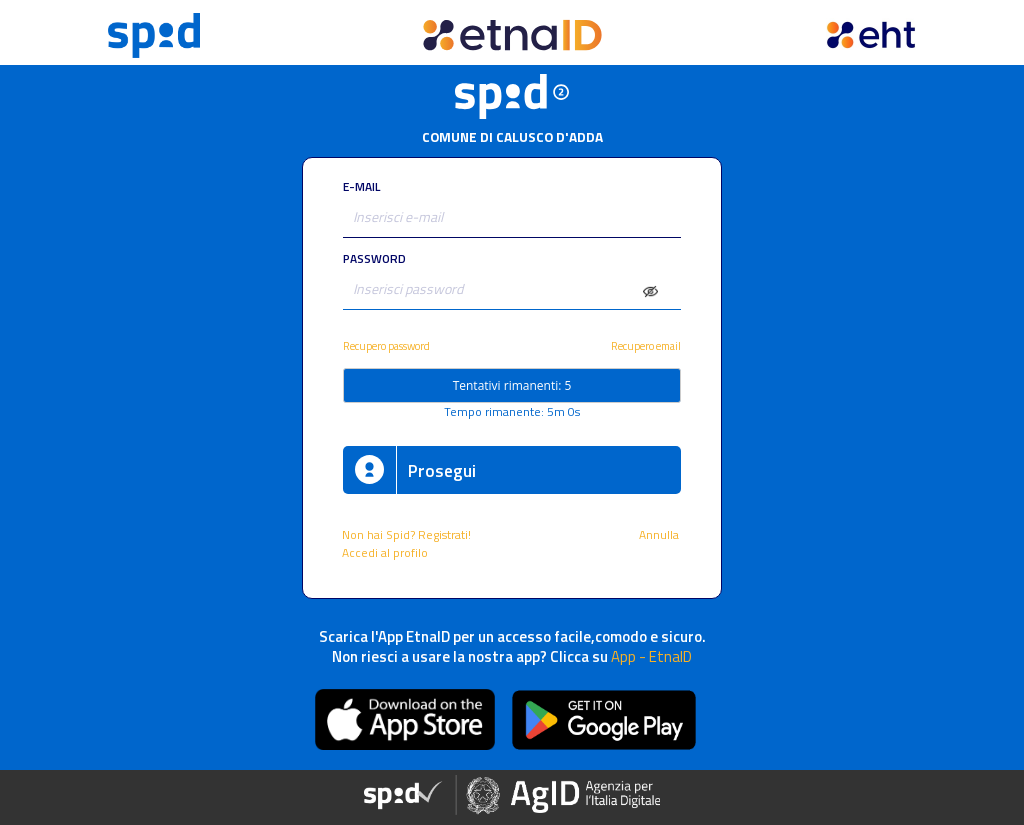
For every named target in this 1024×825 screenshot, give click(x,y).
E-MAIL (361, 187)
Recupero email (646, 345)
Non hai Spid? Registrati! (406, 535)
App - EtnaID (651, 656)
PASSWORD (374, 259)
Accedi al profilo (386, 553)
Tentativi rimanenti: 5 (512, 385)
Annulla (660, 535)
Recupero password (386, 345)
